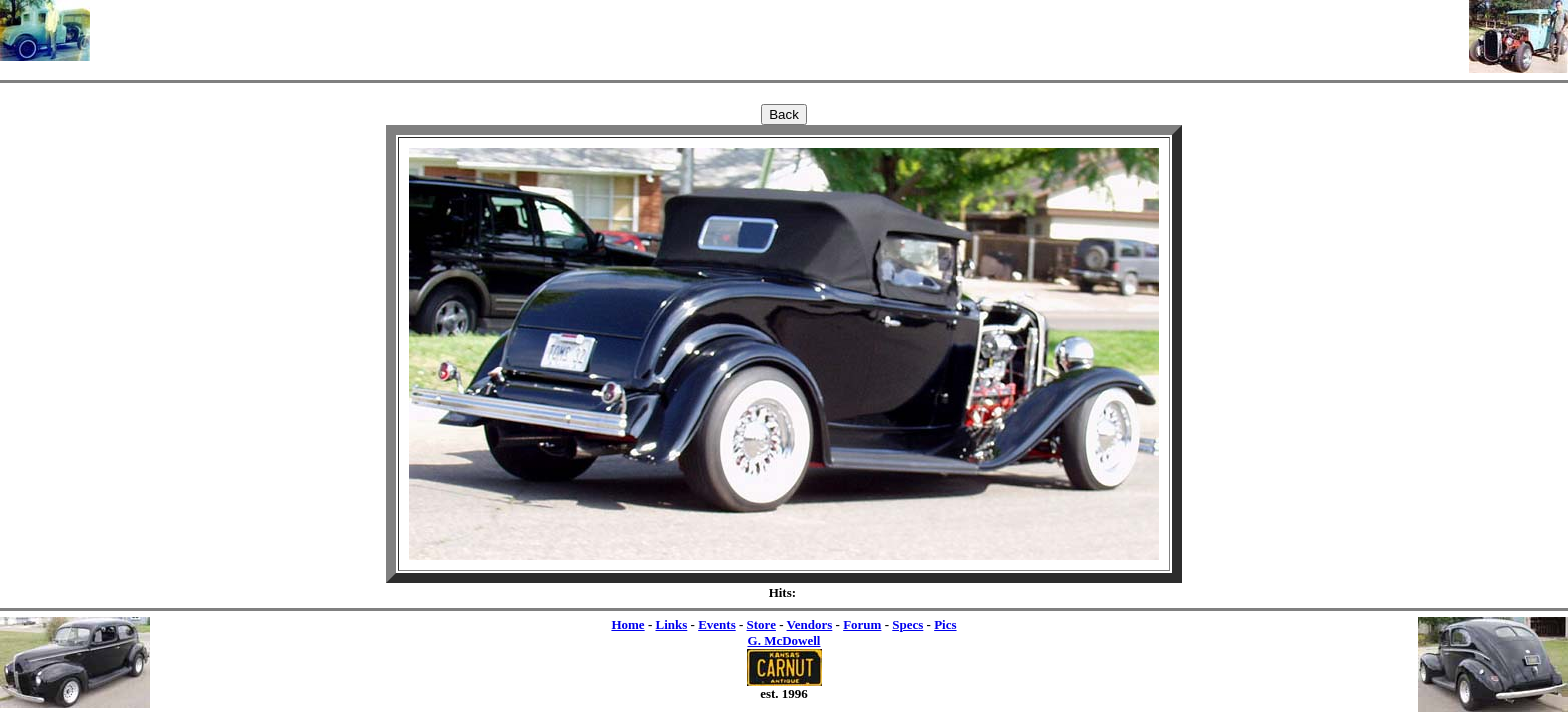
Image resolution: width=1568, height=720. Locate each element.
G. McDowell (784, 640)
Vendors (810, 624)
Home (627, 624)
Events (717, 624)
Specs (907, 624)
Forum (862, 624)
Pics (945, 624)
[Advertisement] (780, 30)
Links (671, 624)
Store (761, 624)
